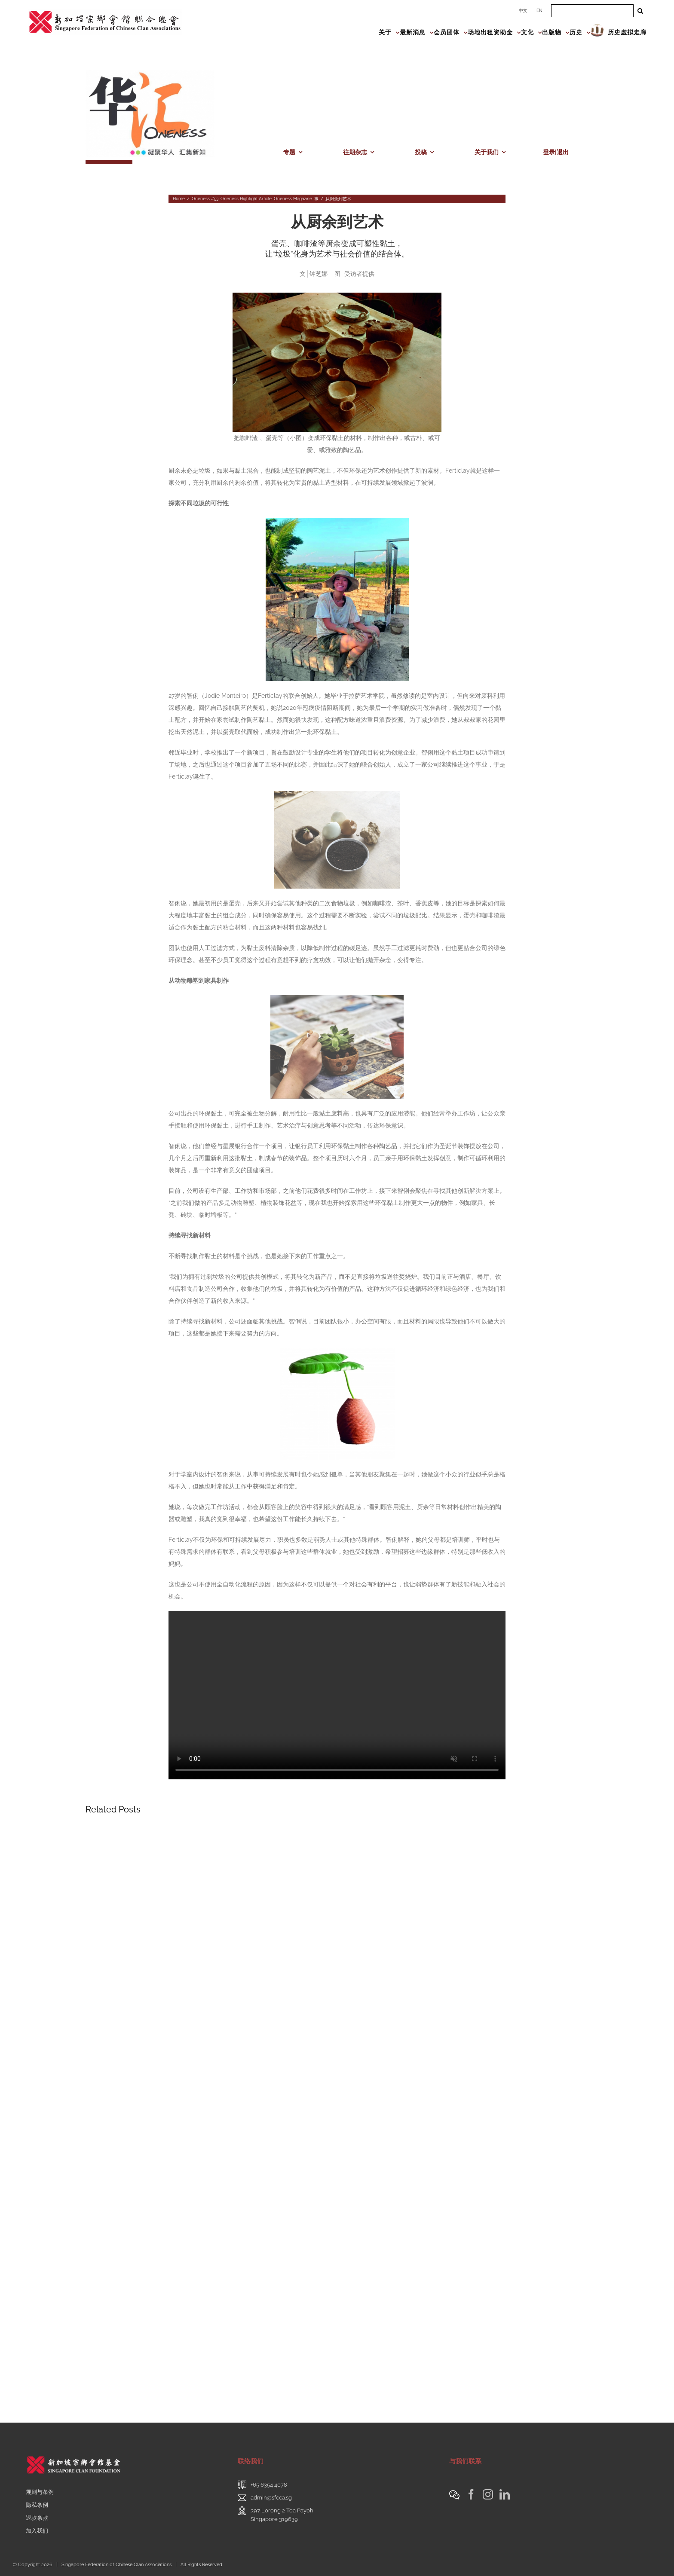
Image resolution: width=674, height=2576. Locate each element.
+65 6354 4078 (269, 2484)
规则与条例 (40, 2492)
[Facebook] (471, 2494)
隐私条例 (37, 2505)
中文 (523, 10)
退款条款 (37, 2518)
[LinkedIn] (504, 2494)
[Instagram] (488, 2494)
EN (539, 10)
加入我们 (37, 2530)
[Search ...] (592, 10)
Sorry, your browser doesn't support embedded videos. (337, 1695)
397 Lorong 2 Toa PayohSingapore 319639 (282, 2514)
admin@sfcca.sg (271, 2497)
